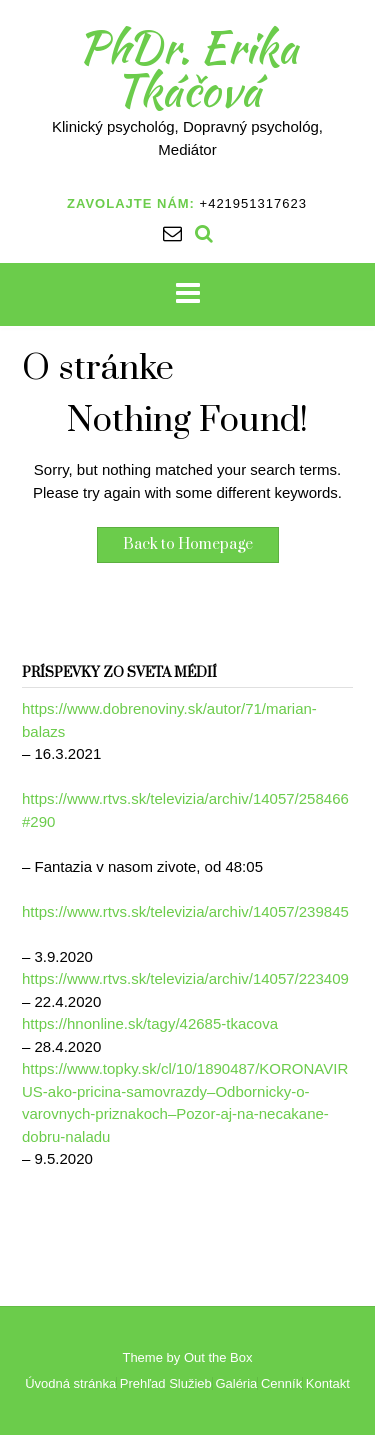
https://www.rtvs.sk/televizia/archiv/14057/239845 (185, 911)
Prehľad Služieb (166, 1383)
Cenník (281, 1383)
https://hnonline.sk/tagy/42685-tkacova (150, 1023)
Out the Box (218, 1357)
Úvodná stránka (70, 1383)
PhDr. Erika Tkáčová (188, 68)
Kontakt (328, 1383)
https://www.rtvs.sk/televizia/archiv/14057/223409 (185, 978)
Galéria (236, 1383)
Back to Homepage (188, 544)
